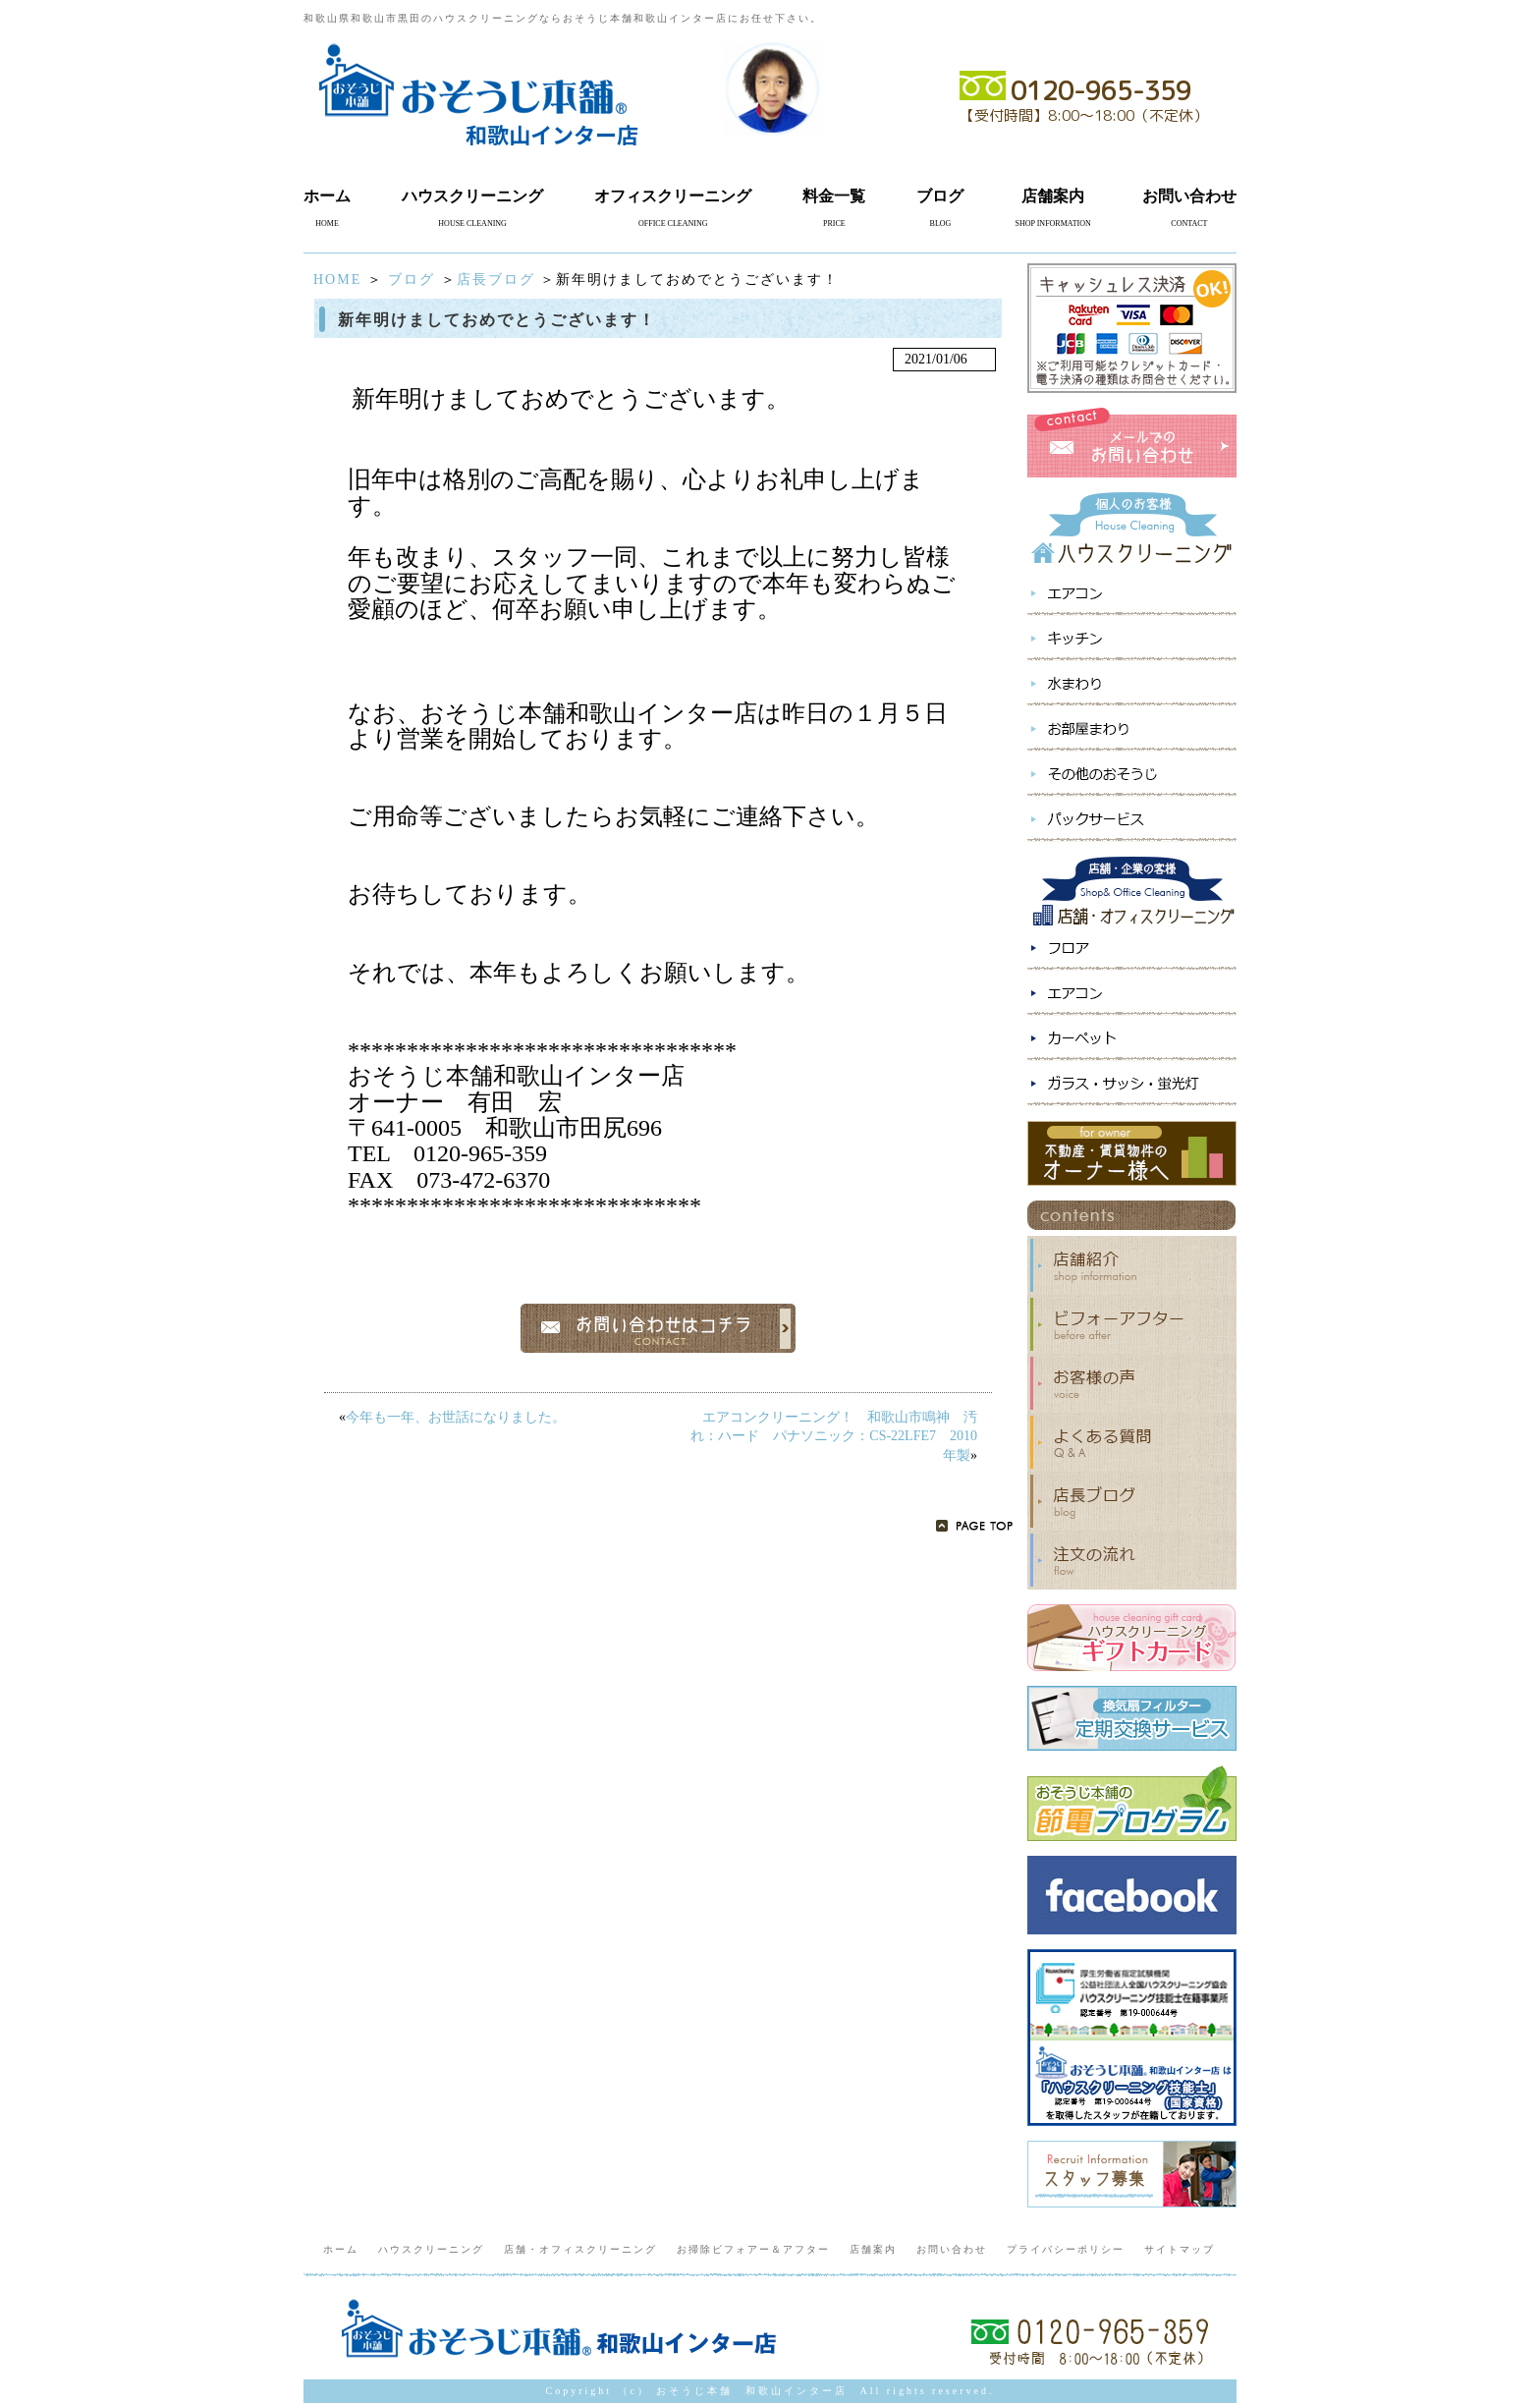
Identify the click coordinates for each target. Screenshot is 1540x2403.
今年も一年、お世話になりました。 (456, 1417)
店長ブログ (496, 279)
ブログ (939, 196)
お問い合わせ (1189, 196)
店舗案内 (1052, 196)
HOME (337, 279)
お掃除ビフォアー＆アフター (753, 2249)
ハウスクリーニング (472, 196)
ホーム (327, 196)
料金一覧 (833, 196)
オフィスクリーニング (672, 196)
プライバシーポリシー (1066, 2249)
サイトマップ (1179, 2249)
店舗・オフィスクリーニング (580, 2249)
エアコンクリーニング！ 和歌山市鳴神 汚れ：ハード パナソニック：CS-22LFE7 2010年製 (833, 1436)
